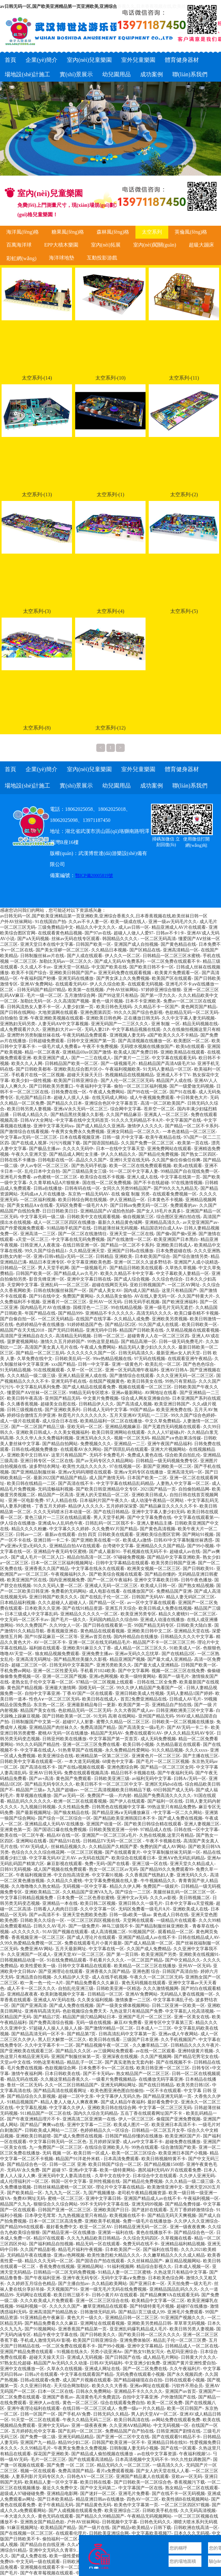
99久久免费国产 (31, 1625)
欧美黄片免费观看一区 (177, 972)
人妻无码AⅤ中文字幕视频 (63, 1023)
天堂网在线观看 (138, 1920)
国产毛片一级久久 (68, 1619)
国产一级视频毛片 (118, 1063)
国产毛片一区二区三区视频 (162, 1761)
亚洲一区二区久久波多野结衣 (142, 1262)
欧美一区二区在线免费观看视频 (140, 1165)
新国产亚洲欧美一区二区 (167, 1466)
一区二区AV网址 (184, 1284)
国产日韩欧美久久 (98, 2334)
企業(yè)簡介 (41, 60)
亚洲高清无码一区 (184, 1472)
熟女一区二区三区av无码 (113, 1869)
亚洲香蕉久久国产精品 (47, 1568)
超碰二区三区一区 (29, 1665)
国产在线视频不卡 (173, 2062)
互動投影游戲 (102, 257)
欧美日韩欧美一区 (199, 1324)
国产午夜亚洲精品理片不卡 (33, 2119)
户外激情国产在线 (178, 2397)
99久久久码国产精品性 (38, 1744)
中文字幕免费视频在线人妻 (111, 1880)
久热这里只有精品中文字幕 (180, 2272)
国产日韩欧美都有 (33, 1069)
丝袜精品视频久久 (68, 1846)
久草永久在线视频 (64, 2368)
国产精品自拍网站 (60, 1443)
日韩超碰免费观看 (46, 1040)
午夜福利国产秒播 (38, 978)
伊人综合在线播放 (17, 1523)
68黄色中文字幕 (117, 1761)
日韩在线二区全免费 (157, 1682)
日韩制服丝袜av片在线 (42, 955)
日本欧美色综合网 (165, 2278)
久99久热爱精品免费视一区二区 (31, 1943)
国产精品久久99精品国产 (100, 2516)
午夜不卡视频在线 (163, 1841)
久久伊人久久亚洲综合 (196, 2221)
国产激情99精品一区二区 (109, 2028)
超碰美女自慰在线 (58, 1404)
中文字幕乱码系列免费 (38, 1387)
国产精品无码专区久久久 (49, 1784)
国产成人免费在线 (29, 2556)
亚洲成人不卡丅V (173, 1075)
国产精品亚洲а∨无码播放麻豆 (121, 1812)
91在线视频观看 (48, 1370)
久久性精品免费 (73, 1807)
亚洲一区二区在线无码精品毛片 (99, 1642)
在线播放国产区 (138, 1591)
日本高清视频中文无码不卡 (141, 2459)
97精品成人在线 (155, 1829)
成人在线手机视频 (109, 1977)
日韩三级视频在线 (24, 1409)
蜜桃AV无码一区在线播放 (63, 1733)
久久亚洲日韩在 (35, 2385)
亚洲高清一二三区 (38, 1233)
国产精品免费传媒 (182, 2204)
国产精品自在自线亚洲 (42, 2544)
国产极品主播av (44, 1148)
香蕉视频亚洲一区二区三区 (37, 1937)
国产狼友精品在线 (71, 1812)
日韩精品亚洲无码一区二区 (140, 2226)
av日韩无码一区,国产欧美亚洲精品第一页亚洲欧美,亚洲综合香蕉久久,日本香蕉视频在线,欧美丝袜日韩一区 (104, 6)
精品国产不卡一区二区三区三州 (164, 1642)
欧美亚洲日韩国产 (172, 1404)
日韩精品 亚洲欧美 (114, 1256)
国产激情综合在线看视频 (24, 1131)
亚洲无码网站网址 (118, 2085)
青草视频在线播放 (33, 1795)
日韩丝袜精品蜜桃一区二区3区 (63, 2187)
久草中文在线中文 (112, 2175)
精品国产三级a (30, 1790)
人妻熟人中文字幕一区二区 (182, 1483)
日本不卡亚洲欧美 (143, 1001)
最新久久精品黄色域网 (120, 1222)
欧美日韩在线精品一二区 (31, 1483)
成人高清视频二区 (108, 1931)
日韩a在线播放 (47, 1188)
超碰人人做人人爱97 (133, 933)
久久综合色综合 (167, 1279)
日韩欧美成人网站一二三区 (51, 2130)
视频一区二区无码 (131, 1438)
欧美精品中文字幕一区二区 (158, 2300)
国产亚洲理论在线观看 (61, 1971)
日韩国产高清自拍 (180, 1971)
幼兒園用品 (116, 74)
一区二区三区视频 (84, 1852)
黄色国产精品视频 (24, 1687)
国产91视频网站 (40, 2329)
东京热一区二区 (48, 1704)
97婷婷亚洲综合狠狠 (161, 989)
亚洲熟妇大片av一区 (62, 1029)
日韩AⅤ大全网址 (36, 1120)
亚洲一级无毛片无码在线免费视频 (113, 2289)
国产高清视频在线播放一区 (144, 1040)
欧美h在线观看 (190, 1046)
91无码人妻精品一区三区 (167, 1069)
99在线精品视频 (126, 1307)
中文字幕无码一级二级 (42, 1216)
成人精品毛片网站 (160, 2357)
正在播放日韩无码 (141, 1018)
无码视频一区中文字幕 (85, 1886)
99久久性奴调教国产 (191, 2459)
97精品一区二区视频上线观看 (105, 1682)
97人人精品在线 (61, 1500)
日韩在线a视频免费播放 (34, 1449)
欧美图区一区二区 (191, 1040)
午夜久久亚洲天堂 (29, 1154)
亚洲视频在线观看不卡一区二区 (51, 2567)
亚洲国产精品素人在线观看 (142, 2476)
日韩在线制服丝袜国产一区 (60, 1290)
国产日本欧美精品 (55, 2499)
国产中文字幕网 (133, 1670)
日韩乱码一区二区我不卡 (109, 1523)
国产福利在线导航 (160, 2249)
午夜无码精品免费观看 (85, 1035)
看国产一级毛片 (173, 1676)
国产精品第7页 (81, 2034)
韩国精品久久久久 (120, 938)
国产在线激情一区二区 (129, 1239)
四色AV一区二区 (143, 2499)
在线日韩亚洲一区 (80, 1245)
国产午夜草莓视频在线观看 (46, 2573)
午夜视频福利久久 (68, 1574)
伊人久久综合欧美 (107, 984)
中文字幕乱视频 (31, 2107)
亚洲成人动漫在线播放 (162, 1619)
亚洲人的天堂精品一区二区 (102, 1494)
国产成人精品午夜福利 (123, 2102)
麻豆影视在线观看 (64, 1863)
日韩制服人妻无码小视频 (134, 2448)
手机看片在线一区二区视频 (37, 1075)
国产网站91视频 (197, 1534)
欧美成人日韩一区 (158, 1585)
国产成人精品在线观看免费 (89, 1387)
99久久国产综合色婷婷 (193, 1415)
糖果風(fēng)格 (67, 232)
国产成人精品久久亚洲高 (100, 1126)
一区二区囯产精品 (145, 1960)
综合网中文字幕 (125, 1109)
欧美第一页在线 (192, 1143)
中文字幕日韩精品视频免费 (27, 1897)
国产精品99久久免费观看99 (166, 1869)
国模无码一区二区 (96, 1687)
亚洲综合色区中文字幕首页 (111, 1103)
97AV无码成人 (34, 1846)
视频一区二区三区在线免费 (178, 1670)
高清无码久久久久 (154, 1313)
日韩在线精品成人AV (198, 1937)
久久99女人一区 (64, 1625)
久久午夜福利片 (185, 2368)
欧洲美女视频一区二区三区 (153, 1568)
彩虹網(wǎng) (21, 258)
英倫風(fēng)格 (191, 232)
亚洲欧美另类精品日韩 (149, 2323)
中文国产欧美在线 (109, 967)
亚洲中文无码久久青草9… (54, 2550)
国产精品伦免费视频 (158, 1154)
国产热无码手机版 (89, 1165)
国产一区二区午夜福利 (109, 1580)
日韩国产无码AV (148, 1597)
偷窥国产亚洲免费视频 (178, 2119)
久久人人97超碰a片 (166, 1432)
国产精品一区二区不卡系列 (191, 1126)
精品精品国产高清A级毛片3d (167, 1063)
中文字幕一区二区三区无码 (165, 2107)
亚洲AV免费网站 (36, 984)
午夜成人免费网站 (106, 1092)
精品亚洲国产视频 (127, 1659)
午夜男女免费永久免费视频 (77, 1131)
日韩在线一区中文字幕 (196, 1829)
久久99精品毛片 (35, 2448)
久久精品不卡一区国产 (156, 1006)
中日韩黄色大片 (191, 1097)
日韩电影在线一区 (55, 1160)
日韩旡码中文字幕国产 (71, 1665)
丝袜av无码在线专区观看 (75, 938)
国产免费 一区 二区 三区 (70, 2465)
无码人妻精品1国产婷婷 (189, 1693)
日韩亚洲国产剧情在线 (178, 2431)
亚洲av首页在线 (95, 1636)
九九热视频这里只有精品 (82, 2215)
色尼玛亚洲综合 (182, 2351)
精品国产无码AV (106, 1733)
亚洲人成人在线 (142, 1177)
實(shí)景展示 (76, 74)
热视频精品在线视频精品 (129, 1075)
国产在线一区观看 (178, 2448)
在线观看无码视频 (145, 984)
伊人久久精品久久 (118, 1154)
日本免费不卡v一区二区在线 (106, 2068)
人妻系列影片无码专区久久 (37, 2476)
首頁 (10, 60)
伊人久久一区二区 (122, 955)
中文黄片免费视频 (100, 1398)
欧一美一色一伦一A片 (41, 1982)
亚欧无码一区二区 (84, 1426)
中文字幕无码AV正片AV (52, 1858)
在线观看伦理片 (71, 2533)
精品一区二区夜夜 (42, 1052)
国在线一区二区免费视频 (106, 1182)
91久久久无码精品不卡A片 (137, 1120)
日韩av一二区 (29, 1534)
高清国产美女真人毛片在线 (51, 1347)
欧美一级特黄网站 (138, 1676)
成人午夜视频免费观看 (152, 1097)
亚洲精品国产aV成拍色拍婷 (107, 1211)
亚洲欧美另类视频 (169, 1319)
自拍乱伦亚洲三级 (75, 1988)
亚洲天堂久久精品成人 (192, 1863)
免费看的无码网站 (69, 1591)
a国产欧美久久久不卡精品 (172, 1035)
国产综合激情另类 (190, 1256)
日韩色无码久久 (155, 2522)
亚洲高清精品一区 (180, 950)
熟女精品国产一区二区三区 (142, 2073)
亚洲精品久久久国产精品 (160, 1546)
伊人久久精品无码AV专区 (189, 1733)
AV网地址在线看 (161, 1392)
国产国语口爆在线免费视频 (60, 1829)
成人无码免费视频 (158, 1738)
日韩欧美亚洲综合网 (109, 2533)
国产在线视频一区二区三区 (26, 2533)
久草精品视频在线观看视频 (192, 1330)
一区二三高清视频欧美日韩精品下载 (115, 1790)
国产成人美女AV (105, 1290)
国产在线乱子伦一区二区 (104, 1597)
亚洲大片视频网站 (168, 1449)
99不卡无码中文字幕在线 (104, 2204)
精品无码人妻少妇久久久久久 (147, 1347)
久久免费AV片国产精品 (114, 1528)
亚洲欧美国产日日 (111, 2209)
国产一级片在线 (94, 2527)
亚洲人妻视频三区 (201, 1824)
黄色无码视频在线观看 (144, 1982)
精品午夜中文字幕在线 (55, 2334)
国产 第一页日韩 (122, 1954)
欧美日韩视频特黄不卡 (163, 2158)
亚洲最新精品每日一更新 (91, 1704)
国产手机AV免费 (74, 2414)
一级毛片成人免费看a (59, 1046)
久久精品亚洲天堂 (87, 1250)
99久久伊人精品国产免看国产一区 (150, 1687)
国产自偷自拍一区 (17, 1319)
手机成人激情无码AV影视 (45, 2340)
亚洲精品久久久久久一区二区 (89, 1614)
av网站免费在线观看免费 (176, 2419)
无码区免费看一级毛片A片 (81, 1205)
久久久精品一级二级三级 (31, 1375)
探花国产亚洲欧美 (51, 2453)
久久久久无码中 (78, 1148)
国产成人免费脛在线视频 (78, 2136)
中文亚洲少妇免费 (142, 2363)
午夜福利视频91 (194, 2453)
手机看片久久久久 (106, 1960)
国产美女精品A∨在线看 (30, 1205)
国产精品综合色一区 (27, 2164)
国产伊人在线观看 (127, 1801)
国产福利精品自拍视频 (51, 2244)
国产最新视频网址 (33, 1812)
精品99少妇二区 (73, 2442)
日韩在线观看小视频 (185, 2380)
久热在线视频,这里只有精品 (166, 1835)
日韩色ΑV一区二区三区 (90, 2476)
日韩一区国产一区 (38, 2414)
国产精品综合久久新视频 (31, 2096)
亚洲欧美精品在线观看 (182, 1052)
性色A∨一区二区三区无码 (54, 1699)
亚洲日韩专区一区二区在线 (46, 1460)
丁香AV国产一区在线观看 (87, 1693)
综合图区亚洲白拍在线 (178, 1216)
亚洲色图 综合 (146, 1971)
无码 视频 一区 (56, 2153)
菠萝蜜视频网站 (22, 1341)
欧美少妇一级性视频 (31, 1080)
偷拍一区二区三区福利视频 (140, 1086)
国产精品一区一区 (106, 1602)
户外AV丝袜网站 (16, 921)
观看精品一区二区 (175, 1931)
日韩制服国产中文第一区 (35, 1721)
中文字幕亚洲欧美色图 (89, 1262)
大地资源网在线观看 (58, 1012)
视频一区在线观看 (38, 2470)
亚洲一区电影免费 (26, 1500)
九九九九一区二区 (62, 2192)
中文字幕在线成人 (38, 1750)
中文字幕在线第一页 (180, 1177)
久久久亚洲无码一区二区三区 (185, 1375)
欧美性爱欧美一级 (38, 1965)
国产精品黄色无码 (93, 2505)
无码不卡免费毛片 (107, 1455)
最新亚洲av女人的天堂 (178, 1353)
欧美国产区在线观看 (172, 978)
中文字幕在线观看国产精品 (86, 2374)
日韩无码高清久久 (136, 1353)
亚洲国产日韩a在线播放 (130, 1250)
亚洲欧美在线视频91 (199, 1954)
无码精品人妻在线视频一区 (186, 1994)
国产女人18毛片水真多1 (160, 1211)
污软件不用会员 (187, 2385)
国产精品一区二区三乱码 (40, 1353)
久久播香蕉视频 (22, 1404)
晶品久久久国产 (91, 1160)
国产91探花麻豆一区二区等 (51, 1636)
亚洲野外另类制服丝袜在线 (33, 1035)
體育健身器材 (182, 60)
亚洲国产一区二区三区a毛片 (109, 1835)
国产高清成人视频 (134, 1404)
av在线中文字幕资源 (156, 2453)
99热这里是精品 (102, 1341)
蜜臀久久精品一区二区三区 (122, 1721)
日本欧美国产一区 (122, 2249)
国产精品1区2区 (120, 1324)
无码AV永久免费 (23, 2170)
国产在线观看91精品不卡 (176, 2436)
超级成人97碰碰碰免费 (22, 2493)
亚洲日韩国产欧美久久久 (53, 1597)
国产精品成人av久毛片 (76, 1273)
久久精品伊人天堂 (71, 1977)
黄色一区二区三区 (80, 2402)
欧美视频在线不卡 (127, 2215)
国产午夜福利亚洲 (42, 2278)
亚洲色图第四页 (95, 1012)
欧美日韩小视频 (138, 1744)
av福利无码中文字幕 (151, 1778)
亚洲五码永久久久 (93, 1438)
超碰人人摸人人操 (71, 1097)
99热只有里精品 (180, 1381)
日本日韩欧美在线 (62, 2073)
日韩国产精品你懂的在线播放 (134, 2136)
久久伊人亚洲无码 (197, 2175)
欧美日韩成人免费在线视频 (165, 1608)
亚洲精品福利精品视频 (183, 2244)
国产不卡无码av (98, 2073)
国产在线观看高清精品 (91, 2459)
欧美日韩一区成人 (91, 2153)
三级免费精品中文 (55, 927)
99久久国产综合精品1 (46, 1250)
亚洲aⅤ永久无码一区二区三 (80, 1109)
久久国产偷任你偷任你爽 (176, 1160)
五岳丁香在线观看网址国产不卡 (151, 2113)
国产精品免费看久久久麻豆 (92, 1982)
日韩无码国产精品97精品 (41, 989)
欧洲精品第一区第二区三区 (102, 1755)
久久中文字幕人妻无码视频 (188, 1018)
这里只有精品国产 (179, 1290)
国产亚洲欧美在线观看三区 (26, 2051)
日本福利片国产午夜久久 (104, 1500)
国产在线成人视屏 (29, 1143)
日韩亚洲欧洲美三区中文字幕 (184, 1710)
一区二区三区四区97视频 (185, 2505)
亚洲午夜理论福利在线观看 (33, 2408)
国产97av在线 (98, 933)
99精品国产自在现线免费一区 (189, 1171)
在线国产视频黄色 (106, 1381)
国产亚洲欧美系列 (62, 1409)
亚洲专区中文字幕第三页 (168, 2022)
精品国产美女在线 (38, 1710)
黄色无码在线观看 (55, 2516)
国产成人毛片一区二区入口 (37, 1557)
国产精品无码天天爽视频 (171, 2215)
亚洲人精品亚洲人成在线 (82, 1375)
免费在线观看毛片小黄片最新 (93, 1943)
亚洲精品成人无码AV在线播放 (54, 1824)
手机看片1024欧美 (98, 1670)
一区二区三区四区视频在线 (93, 1920)
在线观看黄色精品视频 (60, 933)
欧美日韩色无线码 (114, 1006)
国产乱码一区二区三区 (80, 2431)
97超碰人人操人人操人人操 (55, 2028)
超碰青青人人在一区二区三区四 (158, 1336)
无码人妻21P (97, 1029)
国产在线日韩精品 (111, 1511)
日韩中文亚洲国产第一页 (91, 1040)
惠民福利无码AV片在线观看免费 (169, 2170)
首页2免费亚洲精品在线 (143, 1699)
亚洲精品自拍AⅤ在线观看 (74, 1546)
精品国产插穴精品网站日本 (89, 2017)
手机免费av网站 (15, 1670)
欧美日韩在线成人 (99, 1699)
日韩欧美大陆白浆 (194, 1625)
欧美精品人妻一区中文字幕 (51, 2482)
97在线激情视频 (186, 1182)
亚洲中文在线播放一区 (22, 2368)
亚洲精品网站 (91, 2266)
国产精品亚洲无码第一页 (167, 2096)
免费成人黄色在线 (145, 1455)
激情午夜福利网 (26, 2073)
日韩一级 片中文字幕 (122, 1137)
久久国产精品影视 (38, 2249)
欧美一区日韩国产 (184, 2408)
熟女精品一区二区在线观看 (191, 2488)
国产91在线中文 (44, 1296)
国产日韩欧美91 (198, 1568)
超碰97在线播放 (191, 2306)
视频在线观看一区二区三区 (144, 1387)
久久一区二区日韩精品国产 (71, 2085)
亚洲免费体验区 (135, 2340)
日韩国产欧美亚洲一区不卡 (118, 2442)
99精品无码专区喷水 (89, 1392)
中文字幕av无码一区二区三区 (28, 1137)
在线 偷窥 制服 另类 (130, 1194)
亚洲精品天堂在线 (191, 1631)
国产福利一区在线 (165, 1801)
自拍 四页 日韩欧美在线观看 (105, 1534)
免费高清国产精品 (98, 1727)
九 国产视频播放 (99, 2192)
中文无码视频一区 (171, 2425)
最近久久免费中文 (60, 2488)
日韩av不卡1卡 (170, 933)
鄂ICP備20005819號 (94, 875)
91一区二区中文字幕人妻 (134, 1171)
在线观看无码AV (71, 984)
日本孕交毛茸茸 (40, 2215)
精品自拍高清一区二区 (89, 1557)
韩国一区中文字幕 (69, 2181)
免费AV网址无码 (29, 2198)
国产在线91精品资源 (82, 1608)
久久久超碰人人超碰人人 (62, 1602)
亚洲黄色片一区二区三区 (156, 1755)
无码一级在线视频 (93, 2022)
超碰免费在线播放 (182, 2141)
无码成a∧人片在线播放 (42, 1194)
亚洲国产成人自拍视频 (136, 944)
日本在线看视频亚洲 (79, 1137)
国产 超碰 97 (54, 2170)
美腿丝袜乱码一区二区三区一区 (184, 1892)
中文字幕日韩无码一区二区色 (58, 2141)
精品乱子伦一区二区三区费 (179, 2340)
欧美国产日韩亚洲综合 (76, 1080)
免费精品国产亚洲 (174, 1591)
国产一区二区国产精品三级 (37, 1426)
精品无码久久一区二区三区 (123, 2465)
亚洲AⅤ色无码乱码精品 (181, 1858)
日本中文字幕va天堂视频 (189, 1903)
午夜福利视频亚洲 (33, 1875)
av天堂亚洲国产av (200, 1222)
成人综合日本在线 (60, 1421)
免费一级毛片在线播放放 (147, 2221)
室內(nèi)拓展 (106, 244)
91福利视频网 (120, 2266)
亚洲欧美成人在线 (190, 1909)
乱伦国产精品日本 (33, 1097)
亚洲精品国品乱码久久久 (173, 2289)
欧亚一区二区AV (95, 2226)
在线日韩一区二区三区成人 (89, 2408)
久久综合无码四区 (140, 2238)
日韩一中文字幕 (93, 1364)
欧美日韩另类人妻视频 (29, 1109)
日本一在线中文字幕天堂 (120, 1148)
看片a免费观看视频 (115, 2470)
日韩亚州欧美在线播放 (64, 1738)
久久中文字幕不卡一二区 (49, 2045)
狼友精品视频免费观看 (57, 1653)
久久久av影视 (163, 1897)
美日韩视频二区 (194, 1897)
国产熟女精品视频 (196, 1585)
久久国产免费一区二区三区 (148, 1143)
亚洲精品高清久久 (162, 1222)
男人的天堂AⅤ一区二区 (154, 2414)
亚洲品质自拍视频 (33, 1977)
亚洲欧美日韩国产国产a (72, 972)
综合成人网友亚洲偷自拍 (145, 1398)
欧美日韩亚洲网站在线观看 (118, 1432)
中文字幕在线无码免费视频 (78, 1239)
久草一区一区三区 (84, 1370)
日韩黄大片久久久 (198, 2357)
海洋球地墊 (61, 257)
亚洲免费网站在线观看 (169, 1148)
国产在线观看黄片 (122, 1852)
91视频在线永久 (72, 2351)
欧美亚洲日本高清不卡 (174, 2124)
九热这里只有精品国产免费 (136, 2011)
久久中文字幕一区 (98, 1909)
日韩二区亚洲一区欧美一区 (178, 2005)
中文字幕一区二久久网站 (177, 1812)
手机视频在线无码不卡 (145, 1551)
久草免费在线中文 (34, 1358)
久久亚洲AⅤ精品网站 (130, 2425)
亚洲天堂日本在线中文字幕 (46, 944)
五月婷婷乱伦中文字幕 (33, 2431)
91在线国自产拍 (50, 921)
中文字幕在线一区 (106, 1948)
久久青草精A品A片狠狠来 (54, 1182)
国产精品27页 (46, 2017)
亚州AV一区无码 (105, 1302)
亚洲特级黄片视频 (195, 2051)
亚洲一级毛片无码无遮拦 (168, 1307)
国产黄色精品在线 (178, 944)
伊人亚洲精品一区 (127, 1199)
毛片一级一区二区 (44, 995)
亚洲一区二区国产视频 (64, 1676)
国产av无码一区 (69, 1795)
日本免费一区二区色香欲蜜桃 (85, 1897)
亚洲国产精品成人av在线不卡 (147, 1937)
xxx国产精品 (63, 1364)
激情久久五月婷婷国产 (62, 1341)
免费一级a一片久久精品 (141, 2408)
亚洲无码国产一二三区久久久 (119, 1023)
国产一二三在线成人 (91, 1057)
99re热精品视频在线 (112, 1358)
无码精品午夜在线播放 (29, 2255)
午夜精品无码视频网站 (149, 2516)
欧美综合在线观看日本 (133, 1858)
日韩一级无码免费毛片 (181, 1341)
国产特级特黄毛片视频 (152, 2306)
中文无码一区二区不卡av (24, 1619)
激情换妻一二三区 (133, 1999)
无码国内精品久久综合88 (113, 1619)
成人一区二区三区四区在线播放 (64, 1222)
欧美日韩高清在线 (131, 2419)
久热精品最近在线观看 (178, 1744)
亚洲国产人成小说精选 (196, 1262)
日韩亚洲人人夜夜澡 (40, 1245)
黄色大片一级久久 (84, 2317)
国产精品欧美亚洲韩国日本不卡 (124, 1818)
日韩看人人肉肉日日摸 (55, 1909)
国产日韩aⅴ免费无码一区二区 (139, 1205)
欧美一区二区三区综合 (134, 2153)
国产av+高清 (41, 1778)
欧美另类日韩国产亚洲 (173, 1563)
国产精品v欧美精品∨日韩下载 (141, 2527)
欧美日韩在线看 (104, 2039)
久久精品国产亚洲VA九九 (87, 1892)
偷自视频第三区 (138, 1216)
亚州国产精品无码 (62, 1398)
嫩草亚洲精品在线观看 (105, 2306)
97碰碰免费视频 (129, 1557)
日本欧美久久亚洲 (42, 1608)
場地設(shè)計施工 (27, 74)
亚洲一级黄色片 (127, 1364)
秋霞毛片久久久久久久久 (82, 1415)
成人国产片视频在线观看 (87, 2380)
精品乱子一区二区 (84, 2062)
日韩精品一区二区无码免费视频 (64, 2272)
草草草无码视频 (189, 2323)
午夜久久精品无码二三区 (87, 2419)
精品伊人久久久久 (86, 1506)
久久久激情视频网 (160, 1988)
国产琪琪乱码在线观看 (126, 1449)
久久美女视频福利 (71, 1432)
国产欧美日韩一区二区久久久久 (149, 2334)
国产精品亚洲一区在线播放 (68, 2232)
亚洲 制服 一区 (165, 1023)
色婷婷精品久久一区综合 (104, 2130)
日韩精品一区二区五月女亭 (158, 2130)
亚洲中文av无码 (132, 1897)
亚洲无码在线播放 (75, 978)
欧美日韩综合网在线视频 (82, 1199)
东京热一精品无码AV (88, 1194)
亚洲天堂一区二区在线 (132, 1233)
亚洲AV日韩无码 (45, 1773)
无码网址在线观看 (33, 2295)
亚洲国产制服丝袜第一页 (75, 2056)
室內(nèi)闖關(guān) (154, 244)
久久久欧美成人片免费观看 (46, 2300)
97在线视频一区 (125, 1466)
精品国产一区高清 (55, 1494)
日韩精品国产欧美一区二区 (71, 1063)
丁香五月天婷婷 (50, 1506)
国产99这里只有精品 (118, 995)
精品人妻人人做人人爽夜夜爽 (69, 2102)
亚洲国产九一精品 (38, 2442)
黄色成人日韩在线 (170, 1914)
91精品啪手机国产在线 (69, 1228)
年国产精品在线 (40, 1313)
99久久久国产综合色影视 (138, 1012)
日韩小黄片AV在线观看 (114, 2295)
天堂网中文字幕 (22, 1284)
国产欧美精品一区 (24, 2192)
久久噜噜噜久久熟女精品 (35, 1886)
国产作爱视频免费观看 (22, 1228)
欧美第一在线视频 (86, 989)
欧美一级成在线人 (128, 921)
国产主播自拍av (73, 2283)
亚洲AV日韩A (174, 1370)
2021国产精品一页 (158, 1489)
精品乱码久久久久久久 (29, 1801)
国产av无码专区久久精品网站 (104, 1460)
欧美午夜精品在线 (163, 1137)
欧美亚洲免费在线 (174, 1409)
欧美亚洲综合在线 (55, 1755)
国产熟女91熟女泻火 (144, 2351)
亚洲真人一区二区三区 (166, 1114)
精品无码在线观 (22, 2079)
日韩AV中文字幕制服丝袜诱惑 (183, 1540)
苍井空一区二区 (159, 1109)
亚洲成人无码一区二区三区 (111, 1585)
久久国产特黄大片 (195, 1296)
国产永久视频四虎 (184, 2374)
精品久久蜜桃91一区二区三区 (187, 1614)
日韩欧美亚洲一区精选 (118, 1988)
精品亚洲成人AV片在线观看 (179, 927)
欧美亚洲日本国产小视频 (182, 2153)
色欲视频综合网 (60, 2068)
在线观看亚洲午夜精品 (190, 1358)
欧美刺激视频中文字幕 (62, 1994)
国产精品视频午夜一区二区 (103, 2045)
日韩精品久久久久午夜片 (194, 2045)
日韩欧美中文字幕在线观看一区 (31, 1761)
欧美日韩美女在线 (145, 1381)
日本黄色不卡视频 (165, 1199)
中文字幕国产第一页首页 (113, 1738)
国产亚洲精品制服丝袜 (33, 1472)
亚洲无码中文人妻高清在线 (65, 2175)
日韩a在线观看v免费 (40, 2380)
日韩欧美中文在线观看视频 (93, 1216)
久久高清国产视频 (71, 1001)
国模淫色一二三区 (90, 1307)
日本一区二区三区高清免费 (55, 2221)
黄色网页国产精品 (198, 1006)
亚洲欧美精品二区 (42, 1892)
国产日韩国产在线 (122, 2357)
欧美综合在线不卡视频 (102, 1177)
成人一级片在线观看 (20, 1421)
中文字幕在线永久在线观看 (97, 1568)
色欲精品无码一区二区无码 (191, 1012)
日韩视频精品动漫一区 (22, 1960)
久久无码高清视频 (198, 2510)
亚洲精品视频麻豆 (122, 1426)
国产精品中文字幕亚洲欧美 (173, 1557)
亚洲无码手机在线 (69, 1381)
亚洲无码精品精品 (75, 2436)
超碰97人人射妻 (78, 1721)
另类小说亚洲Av (106, 2351)
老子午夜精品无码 (55, 2505)
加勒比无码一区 (35, 1001)
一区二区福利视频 (38, 1199)
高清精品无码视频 (73, 1336)
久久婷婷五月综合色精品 (31, 2283)
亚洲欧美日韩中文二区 (149, 1631)
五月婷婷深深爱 (121, 1506)
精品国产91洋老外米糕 (78, 2158)
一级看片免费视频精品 (114, 2079)
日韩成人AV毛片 (185, 1699)
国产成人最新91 (104, 1551)
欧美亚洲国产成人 (51, 1057)
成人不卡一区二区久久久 (31, 1988)
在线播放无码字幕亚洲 (161, 2079)
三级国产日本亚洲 (140, 2039)
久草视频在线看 (176, 2238)
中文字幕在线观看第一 (196, 1517)
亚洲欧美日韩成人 (174, 1245)
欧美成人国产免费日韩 (136, 1052)
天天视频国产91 (62, 2289)
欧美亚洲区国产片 (182, 2136)
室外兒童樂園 (138, 60)
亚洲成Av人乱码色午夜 (60, 1523)
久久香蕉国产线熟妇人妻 (149, 1875)
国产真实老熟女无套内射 (129, 2062)
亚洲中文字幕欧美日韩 (156, 1580)
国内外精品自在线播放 (136, 1636)
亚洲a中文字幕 (83, 2170)
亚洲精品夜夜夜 (22, 1994)
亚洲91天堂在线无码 (129, 1160)
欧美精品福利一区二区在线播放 (111, 1421)
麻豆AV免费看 (128, 2022)
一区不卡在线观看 (163, 2090)
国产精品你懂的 (160, 1574)
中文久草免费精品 (162, 1421)
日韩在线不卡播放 (17, 1160)
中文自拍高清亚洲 (71, 1875)
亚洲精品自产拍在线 (172, 1704)
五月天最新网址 (70, 1948)
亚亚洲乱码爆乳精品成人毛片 (138, 2329)
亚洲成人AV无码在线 (54, 1999)
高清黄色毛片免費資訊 (98, 2397)
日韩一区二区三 (108, 1336)
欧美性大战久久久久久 (85, 1466)
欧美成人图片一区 (131, 2124)
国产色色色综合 (198, 1364)
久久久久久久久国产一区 (91, 1353)
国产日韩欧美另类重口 (51, 1086)
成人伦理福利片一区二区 (24, 2181)
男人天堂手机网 (53, 1267)
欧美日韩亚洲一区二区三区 (162, 2068)
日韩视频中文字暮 (119, 2522)
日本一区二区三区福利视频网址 (62, 1563)
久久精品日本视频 (109, 950)
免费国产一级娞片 (160, 1886)
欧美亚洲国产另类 (158, 1954)
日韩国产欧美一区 (93, 944)
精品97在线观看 (48, 2238)
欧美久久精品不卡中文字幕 (126, 1273)
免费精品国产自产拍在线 (129, 2431)
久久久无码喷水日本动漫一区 (62, 1511)
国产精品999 (70, 1313)
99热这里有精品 (48, 2062)
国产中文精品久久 (182, 1960)
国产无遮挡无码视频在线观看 (171, 1426)
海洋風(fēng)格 (22, 232)
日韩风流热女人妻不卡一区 (33, 1006)
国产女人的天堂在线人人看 (162, 2470)
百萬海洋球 (19, 244)
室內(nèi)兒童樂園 (89, 60)
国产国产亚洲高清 (29, 2005)
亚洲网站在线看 (31, 1841)
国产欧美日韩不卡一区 (151, 967)
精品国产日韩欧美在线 (141, 1330)
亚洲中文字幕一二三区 (89, 2124)
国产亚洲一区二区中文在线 (122, 2436)
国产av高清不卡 (44, 1914)
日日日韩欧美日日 (60, 1211)
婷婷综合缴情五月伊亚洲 (31, 1415)
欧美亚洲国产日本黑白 (176, 1239)
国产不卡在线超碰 (151, 1182)
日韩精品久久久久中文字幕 (186, 1636)
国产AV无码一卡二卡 (187, 1727)
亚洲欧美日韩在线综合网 (111, 2107)
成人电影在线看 (104, 1591)
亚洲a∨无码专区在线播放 (139, 1472)
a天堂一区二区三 (32, 1239)
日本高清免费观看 (121, 2158)
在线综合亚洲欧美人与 (107, 2147)
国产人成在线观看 (84, 955)
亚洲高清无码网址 (33, 1659)
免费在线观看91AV (143, 1733)
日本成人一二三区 (153, 2028)
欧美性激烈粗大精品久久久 (113, 2255)
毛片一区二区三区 (48, 2459)
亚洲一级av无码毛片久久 (172, 921)
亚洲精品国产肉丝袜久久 (53, 1727)
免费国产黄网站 (78, 1296)
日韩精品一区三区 (17, 1267)
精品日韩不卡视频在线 (133, 1773)
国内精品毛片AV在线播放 (45, 1307)
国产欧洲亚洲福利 (179, 1302)
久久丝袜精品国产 (145, 2261)
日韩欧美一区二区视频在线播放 (183, 1721)
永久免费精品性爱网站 (127, 1750)
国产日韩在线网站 (17, 1012)
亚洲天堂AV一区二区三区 (79, 1954)
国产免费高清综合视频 (51, 2022)
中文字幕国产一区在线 (140, 2488)
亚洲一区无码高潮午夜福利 (131, 1370)
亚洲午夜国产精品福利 (169, 1443)
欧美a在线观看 (188, 1165)
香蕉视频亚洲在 (62, 1631)
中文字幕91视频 (107, 1875)
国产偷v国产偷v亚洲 (176, 1233)
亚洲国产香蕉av (57, 2397)
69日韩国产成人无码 (173, 1790)
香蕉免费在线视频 (57, 2266)
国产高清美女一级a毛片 (141, 1727)
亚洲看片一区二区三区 (64, 1302)
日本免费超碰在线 (173, 1250)
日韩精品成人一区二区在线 (191, 2346)
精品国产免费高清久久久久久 (162, 1795)
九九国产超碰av (62, 1790)
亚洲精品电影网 (62, 2493)
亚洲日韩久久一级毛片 (140, 1903)
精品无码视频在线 (200, 1023)
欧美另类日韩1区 (193, 2085)
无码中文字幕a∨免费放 (123, 2278)
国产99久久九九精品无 (176, 1188)
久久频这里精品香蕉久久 (64, 2079)
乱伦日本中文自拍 (42, 1171)
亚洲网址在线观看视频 (102, 2323)
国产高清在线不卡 (75, 1483)
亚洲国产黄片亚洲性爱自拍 (189, 2363)
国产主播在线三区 (200, 1755)
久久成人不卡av (35, 967)
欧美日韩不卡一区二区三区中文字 (109, 1784)
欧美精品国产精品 (58, 2527)
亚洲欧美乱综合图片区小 (78, 1069)
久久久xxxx (196, 1750)
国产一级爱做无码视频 (192, 1086)
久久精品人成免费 (131, 1319)
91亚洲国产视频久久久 (183, 2317)
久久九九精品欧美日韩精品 (93, 2238)
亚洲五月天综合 (120, 1608)
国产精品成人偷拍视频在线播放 (102, 2453)
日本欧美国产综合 (152, 1256)
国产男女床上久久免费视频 (122, 978)
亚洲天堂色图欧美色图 (85, 1914)
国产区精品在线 (144, 950)
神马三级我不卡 (117, 1926)
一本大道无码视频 (82, 1761)
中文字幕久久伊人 (67, 2107)
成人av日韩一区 (133, 927)
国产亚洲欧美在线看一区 (95, 1540)
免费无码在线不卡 (140, 2244)
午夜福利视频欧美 (122, 1069)
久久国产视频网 (155, 2056)
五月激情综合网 (79, 995)
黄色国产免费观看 (73, 1778)
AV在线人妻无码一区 (154, 1296)
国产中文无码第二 (98, 2488)
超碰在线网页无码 (109, 1284)
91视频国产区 (141, 1931)
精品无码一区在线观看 (98, 2244)
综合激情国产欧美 (178, 2147)
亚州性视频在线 (104, 2181)
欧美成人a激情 (137, 1540)
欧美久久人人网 (26, 1063)
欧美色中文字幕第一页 (136, 2505)
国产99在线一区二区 (147, 1092)
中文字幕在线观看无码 (174, 1057)
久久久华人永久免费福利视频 (44, 1438)
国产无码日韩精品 (65, 1330)
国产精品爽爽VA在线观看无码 (169, 2295)
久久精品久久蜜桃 (64, 1880)
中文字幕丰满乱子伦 (173, 1999)
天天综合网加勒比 (71, 2385)
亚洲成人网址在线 (102, 2368)
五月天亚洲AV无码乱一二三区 (139, 1415)
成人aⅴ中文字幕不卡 (143, 2141)
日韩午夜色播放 (196, 1580)
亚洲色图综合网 (122, 1767)
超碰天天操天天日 (84, 1075)
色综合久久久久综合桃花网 (37, 1852)
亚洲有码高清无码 (42, 2011)
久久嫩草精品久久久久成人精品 (174, 2255)
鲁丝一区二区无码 (24, 2085)
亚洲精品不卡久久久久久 (109, 1313)
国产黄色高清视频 (157, 1528)
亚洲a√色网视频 (69, 2255)
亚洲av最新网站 (126, 1392)
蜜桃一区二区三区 (65, 2198)
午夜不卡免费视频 (100, 1046)
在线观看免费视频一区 (174, 1194)
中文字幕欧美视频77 (151, 2533)
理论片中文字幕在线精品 (120, 2187)
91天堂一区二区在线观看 (35, 2419)
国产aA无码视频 (33, 938)
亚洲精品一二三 (129, 1443)
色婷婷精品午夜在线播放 (40, 1324)
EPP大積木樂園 (61, 244)
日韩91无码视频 (15, 1869)
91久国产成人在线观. (159, 1324)
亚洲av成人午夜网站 (178, 2034)
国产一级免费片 (84, 1926)
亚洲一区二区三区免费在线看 (91, 1744)
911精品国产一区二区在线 (45, 2113)
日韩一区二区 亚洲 (67, 2164)
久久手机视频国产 (178, 2039)
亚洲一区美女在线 (191, 2017)
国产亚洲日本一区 (147, 2283)
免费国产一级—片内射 (109, 1795)
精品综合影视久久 (154, 2266)
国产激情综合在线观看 (132, 1375)
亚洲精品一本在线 (60, 1903)
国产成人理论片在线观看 (91, 1937)
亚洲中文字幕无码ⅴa (53, 1126)
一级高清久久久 (167, 2465)
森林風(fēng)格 (113, 232)
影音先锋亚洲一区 (46, 1279)
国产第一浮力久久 (158, 995)
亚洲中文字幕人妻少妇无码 (158, 1511)
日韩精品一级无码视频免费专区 (167, 1460)
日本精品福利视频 (17, 1602)
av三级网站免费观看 (113, 2051)
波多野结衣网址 (44, 1466)
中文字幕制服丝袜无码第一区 (171, 1852)
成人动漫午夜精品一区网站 (158, 1500)
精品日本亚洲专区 (46, 1262)
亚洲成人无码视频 (84, 2357)
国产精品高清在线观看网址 (60, 2090)
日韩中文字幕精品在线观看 (122, 1563)
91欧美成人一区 (185, 1648)
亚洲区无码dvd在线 (163, 1784)
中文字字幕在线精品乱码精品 (125, 1483)
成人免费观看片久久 (20, 1029)
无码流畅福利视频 (55, 1489)
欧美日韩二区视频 (98, 1903)
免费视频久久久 (95, 1443)
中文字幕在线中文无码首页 (82, 1120)
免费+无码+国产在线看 (107, 1863)
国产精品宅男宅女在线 (196, 2056)
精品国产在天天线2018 (22, 1330)
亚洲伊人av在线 (44, 2402)
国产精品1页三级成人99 (141, 2312)
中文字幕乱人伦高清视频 (189, 2011)
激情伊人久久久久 (145, 1126)
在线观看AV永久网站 (80, 1449)
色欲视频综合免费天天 (85, 2011)
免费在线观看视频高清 (86, 1773)
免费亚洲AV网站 (36, 1948)
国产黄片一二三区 (131, 1057)
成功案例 (151, 74)
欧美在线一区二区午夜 (22, 1835)
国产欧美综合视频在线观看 (115, 1574)
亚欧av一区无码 (186, 2476)
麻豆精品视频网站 (182, 2261)
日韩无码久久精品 (110, 2414)
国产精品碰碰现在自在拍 (138, 2380)
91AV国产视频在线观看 (65, 1931)
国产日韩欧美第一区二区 (66, 1716)
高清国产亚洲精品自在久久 (26, 1336)
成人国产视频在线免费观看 (60, 1869)
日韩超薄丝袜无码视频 (115, 1228)
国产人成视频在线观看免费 (75, 2510)
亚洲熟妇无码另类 (17, 1023)
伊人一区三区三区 (136, 2119)
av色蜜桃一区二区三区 (55, 1177)
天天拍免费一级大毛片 (189, 2283)
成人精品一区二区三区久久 (140, 1648)
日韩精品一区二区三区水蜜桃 (171, 955)
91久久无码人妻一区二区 (57, 1585)
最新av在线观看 (60, 1534)
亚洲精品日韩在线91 (167, 2442)
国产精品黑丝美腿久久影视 (77, 1114)
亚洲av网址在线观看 (149, 2385)
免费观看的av (183, 1205)
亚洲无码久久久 (191, 1875)
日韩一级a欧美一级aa (130, 1914)
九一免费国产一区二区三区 (55, 2147)
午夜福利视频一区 (201, 2198)
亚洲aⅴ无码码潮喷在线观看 (84, 1472)
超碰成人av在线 (185, 1551)
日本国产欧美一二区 (147, 1477)
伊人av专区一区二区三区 (44, 1165)
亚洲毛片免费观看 (185, 2312)
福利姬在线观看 (44, 1648)
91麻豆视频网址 (22, 2527)
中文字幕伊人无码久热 (118, 2096)
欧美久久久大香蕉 (109, 2385)
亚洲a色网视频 (103, 1676)
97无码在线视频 (149, 1358)
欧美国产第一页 (133, 1704)
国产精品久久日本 (64, 1103)
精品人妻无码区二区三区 (190, 1597)
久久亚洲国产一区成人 (29, 1954)
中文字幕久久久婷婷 (69, 1528)
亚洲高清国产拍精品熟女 (53, 2312)
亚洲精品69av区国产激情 (87, 1052)
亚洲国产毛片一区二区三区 (144, 2017)
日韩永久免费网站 (93, 2391)
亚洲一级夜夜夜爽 (187, 2226)
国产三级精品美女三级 (85, 1171)
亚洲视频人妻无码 (127, 1035)
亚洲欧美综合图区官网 (158, 1534)
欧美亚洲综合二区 (122, 2510)
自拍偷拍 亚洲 (14, 1018)
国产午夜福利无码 (175, 1773)
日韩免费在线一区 (69, 1092)
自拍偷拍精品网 (193, 1489)
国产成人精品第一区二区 (148, 1943)
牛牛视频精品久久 (158, 1880)
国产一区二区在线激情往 (82, 1233)
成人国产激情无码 (106, 1477)
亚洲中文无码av (53, 2425)
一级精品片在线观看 (176, 1920)
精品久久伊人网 (125, 1886)
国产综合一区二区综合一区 (64, 1818)
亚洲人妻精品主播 (154, 1523)
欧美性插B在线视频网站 (185, 2499)
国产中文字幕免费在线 (149, 1517)
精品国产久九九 (15, 2204)
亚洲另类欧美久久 (114, 1665)
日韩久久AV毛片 (49, 1926)
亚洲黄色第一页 (15, 1829)
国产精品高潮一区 (138, 1341)
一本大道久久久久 (17, 2516)
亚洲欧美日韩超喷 (33, 2136)
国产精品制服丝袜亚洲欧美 (162, 1926)
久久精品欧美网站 (109, 2283)
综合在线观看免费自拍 (122, 2402)
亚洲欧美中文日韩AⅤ (28, 1455)
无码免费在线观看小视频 (140, 2374)
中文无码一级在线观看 (38, 2561)
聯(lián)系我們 (189, 74)
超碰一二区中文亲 (75, 2096)
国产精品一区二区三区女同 (167, 1767)
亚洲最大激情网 (60, 1687)
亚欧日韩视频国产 (147, 1284)
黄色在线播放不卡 (153, 2232)
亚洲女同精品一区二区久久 (133, 1131)
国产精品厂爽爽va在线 (42, 2124)
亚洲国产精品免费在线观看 (27, 2351)
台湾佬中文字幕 (118, 1546)
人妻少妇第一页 (78, 1006)
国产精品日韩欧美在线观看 (136, 1267)
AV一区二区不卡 (49, 1642)
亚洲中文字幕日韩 (103, 2198)
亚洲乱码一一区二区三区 (64, 1284)
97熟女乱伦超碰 (15, 2363)
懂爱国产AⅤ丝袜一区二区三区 (36, 1392)
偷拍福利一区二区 (60, 2539)
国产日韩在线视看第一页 (107, 1625)
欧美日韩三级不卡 (71, 2295)
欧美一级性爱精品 (67, 2556)
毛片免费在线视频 (24, 2068)
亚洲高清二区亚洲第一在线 (89, 2119)
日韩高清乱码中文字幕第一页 (127, 2034)
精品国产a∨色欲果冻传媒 (176, 1438)
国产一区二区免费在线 (145, 2368)
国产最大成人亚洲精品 (169, 1659)
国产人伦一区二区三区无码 (127, 1080)
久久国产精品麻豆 (123, 1114)
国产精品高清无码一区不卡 (37, 2034)
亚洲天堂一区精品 (71, 967)
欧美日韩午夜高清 (24, 1398)
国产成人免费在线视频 (180, 1818)
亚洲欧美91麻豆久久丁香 (87, 1648)
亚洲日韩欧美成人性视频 (139, 1693)
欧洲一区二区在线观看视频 (80, 1801)
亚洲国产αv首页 (180, 2391)
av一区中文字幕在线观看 (151, 1602)
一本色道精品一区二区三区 (189, 1131)
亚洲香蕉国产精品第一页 (82, 2329)
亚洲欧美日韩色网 (103, 1018)
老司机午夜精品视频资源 (141, 2192)
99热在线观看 (145, 2147)
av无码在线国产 (93, 1858)
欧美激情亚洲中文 (164, 2187)
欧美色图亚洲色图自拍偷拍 (116, 2090)
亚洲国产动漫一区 (104, 1824)
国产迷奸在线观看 (149, 2209)
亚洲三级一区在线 (149, 1863)
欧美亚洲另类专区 (138, 1614)
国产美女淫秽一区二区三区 (62, 950)
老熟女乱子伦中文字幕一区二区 (42, 1682)
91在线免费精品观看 (67, 1960)
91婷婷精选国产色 (84, 1324)
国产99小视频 (200, 1546)
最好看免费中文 (162, 2102)
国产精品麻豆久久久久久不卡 (168, 1506)
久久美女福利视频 (95, 1999)
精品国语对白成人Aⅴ (161, 1228)
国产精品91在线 (64, 1841)
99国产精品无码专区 (154, 1625)
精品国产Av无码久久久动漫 (60, 2363)
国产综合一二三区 (133, 1892)
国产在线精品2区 (178, 1653)
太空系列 (152, 232)
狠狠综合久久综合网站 (55, 2204)
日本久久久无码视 (191, 2533)
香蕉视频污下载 (189, 2482)
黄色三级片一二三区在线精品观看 (58, 1517)
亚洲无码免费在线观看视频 (125, 972)
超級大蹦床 (201, 244)
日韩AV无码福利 (106, 2363)
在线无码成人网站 (109, 1097)
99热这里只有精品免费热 (171, 1807)
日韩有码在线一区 (82, 1188)
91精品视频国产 (22, 2102)
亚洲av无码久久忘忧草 (137, 1653)
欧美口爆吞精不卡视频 (196, 1313)
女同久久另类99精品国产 (127, 1188)
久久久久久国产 (64, 2306)
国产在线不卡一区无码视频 (178, 2493)
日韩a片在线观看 (41, 2374)
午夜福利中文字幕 (93, 1086)
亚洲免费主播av (97, 1653)
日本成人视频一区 (192, 2266)
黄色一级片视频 (107, 1001)
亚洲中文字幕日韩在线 (89, 1279)
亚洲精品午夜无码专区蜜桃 (60, 1551)
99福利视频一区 (31, 2306)
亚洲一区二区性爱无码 (55, 1670)
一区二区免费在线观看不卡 (173, 961)
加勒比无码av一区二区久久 (65, 961)
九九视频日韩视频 (38, 1807)
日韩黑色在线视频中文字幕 (118, 1807)
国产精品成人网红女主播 (73, 1154)
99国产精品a (142, 1409)
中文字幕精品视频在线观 (136, 1029)
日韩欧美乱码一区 (72, 1358)
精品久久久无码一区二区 (49, 2261)
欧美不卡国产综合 (29, 972)
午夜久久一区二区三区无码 (156, 1977)
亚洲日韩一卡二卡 (51, 1540)
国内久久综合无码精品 (96, 2113)
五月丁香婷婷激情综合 (192, 2209)
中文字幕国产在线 (183, 1120)
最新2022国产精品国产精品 (60, 1477)
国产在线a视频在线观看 (81, 1767)
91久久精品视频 (167, 1750)
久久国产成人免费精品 (149, 1948)
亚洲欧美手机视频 (102, 2221)
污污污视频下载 (64, 1143)
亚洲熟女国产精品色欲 (42, 2522)
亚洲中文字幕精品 (145, 2346)
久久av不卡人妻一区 (88, 921)
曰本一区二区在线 (55, 2391)
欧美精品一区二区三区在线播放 (145, 1965)
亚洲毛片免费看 (15, 1177)
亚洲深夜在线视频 (120, 2056)
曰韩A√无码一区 (190, 1778)
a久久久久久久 (25, 1931)
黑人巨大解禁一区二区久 (62, 2039)
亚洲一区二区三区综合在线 (102, 2300)
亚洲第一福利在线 (115, 2232)
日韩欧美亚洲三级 (111, 1778)
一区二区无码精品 (55, 1319)
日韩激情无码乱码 (98, 2312)
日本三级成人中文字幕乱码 (31, 1614)
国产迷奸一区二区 (98, 2493)
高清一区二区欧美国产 (162, 1103)
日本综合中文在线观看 (155, 2175)
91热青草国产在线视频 (80, 1750)
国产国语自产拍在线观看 (100, 2261)
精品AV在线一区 (63, 1835)
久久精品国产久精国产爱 (113, 1846)
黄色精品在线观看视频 (102, 1631)
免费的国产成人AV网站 (162, 1846)
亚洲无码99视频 (147, 2204)
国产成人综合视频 (131, 1279)
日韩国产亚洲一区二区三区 (64, 2209)
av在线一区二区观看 (155, 2051)
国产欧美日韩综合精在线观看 (153, 1824)
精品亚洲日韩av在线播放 (100, 2499)
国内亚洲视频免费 (67, 1580)
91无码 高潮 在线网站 (114, 1716)
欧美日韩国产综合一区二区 (114, 2164)
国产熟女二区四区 (198, 1154)
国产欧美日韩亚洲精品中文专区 (107, 1489)
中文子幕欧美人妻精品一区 (182, 1273)
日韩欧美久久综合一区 (42, 1920)
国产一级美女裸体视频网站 (122, 2005)
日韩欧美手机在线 (160, 2510)
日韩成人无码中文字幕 (105, 1409)
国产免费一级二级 (38, 2436)
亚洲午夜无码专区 (80, 2278)
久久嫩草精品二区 (150, 2045)
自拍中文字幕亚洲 (42, 1693)
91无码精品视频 (15, 1370)
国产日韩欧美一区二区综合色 (142, 2482)
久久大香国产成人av (133, 1710)
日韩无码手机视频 (141, 1302)
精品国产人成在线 (174, 1080)
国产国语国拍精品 (100, 1143)
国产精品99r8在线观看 (22, 2226)
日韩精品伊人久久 (96, 1404)
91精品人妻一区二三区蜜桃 (124, 2272)
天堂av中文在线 (15, 2062)
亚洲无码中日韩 (101, 1330)
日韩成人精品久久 (30, 1114)
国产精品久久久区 (73, 2051)
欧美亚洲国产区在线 (27, 1580)
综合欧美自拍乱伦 (182, 1455)
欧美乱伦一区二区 (163, 1364)
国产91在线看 (183, 1092)
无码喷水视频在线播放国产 (146, 1046)
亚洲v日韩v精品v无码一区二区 (63, 1256)
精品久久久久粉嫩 (29, 1528)
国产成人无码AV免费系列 (119, 961)
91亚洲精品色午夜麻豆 (42, 2317)
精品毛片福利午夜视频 (80, 2249)
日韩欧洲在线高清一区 (196, 2527)
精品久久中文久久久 (96, 927)
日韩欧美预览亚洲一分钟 (113, 1829)
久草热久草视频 (180, 1267)
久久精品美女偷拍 (114, 1296)
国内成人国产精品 (141, 1290)
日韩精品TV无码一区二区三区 (113, 1841)
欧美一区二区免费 (164, 2402)
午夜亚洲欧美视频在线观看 (56, 1018)
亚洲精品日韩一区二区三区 (131, 2317)
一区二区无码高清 (158, 938)
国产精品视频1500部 (164, 2164)
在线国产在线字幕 (93, 1319)
